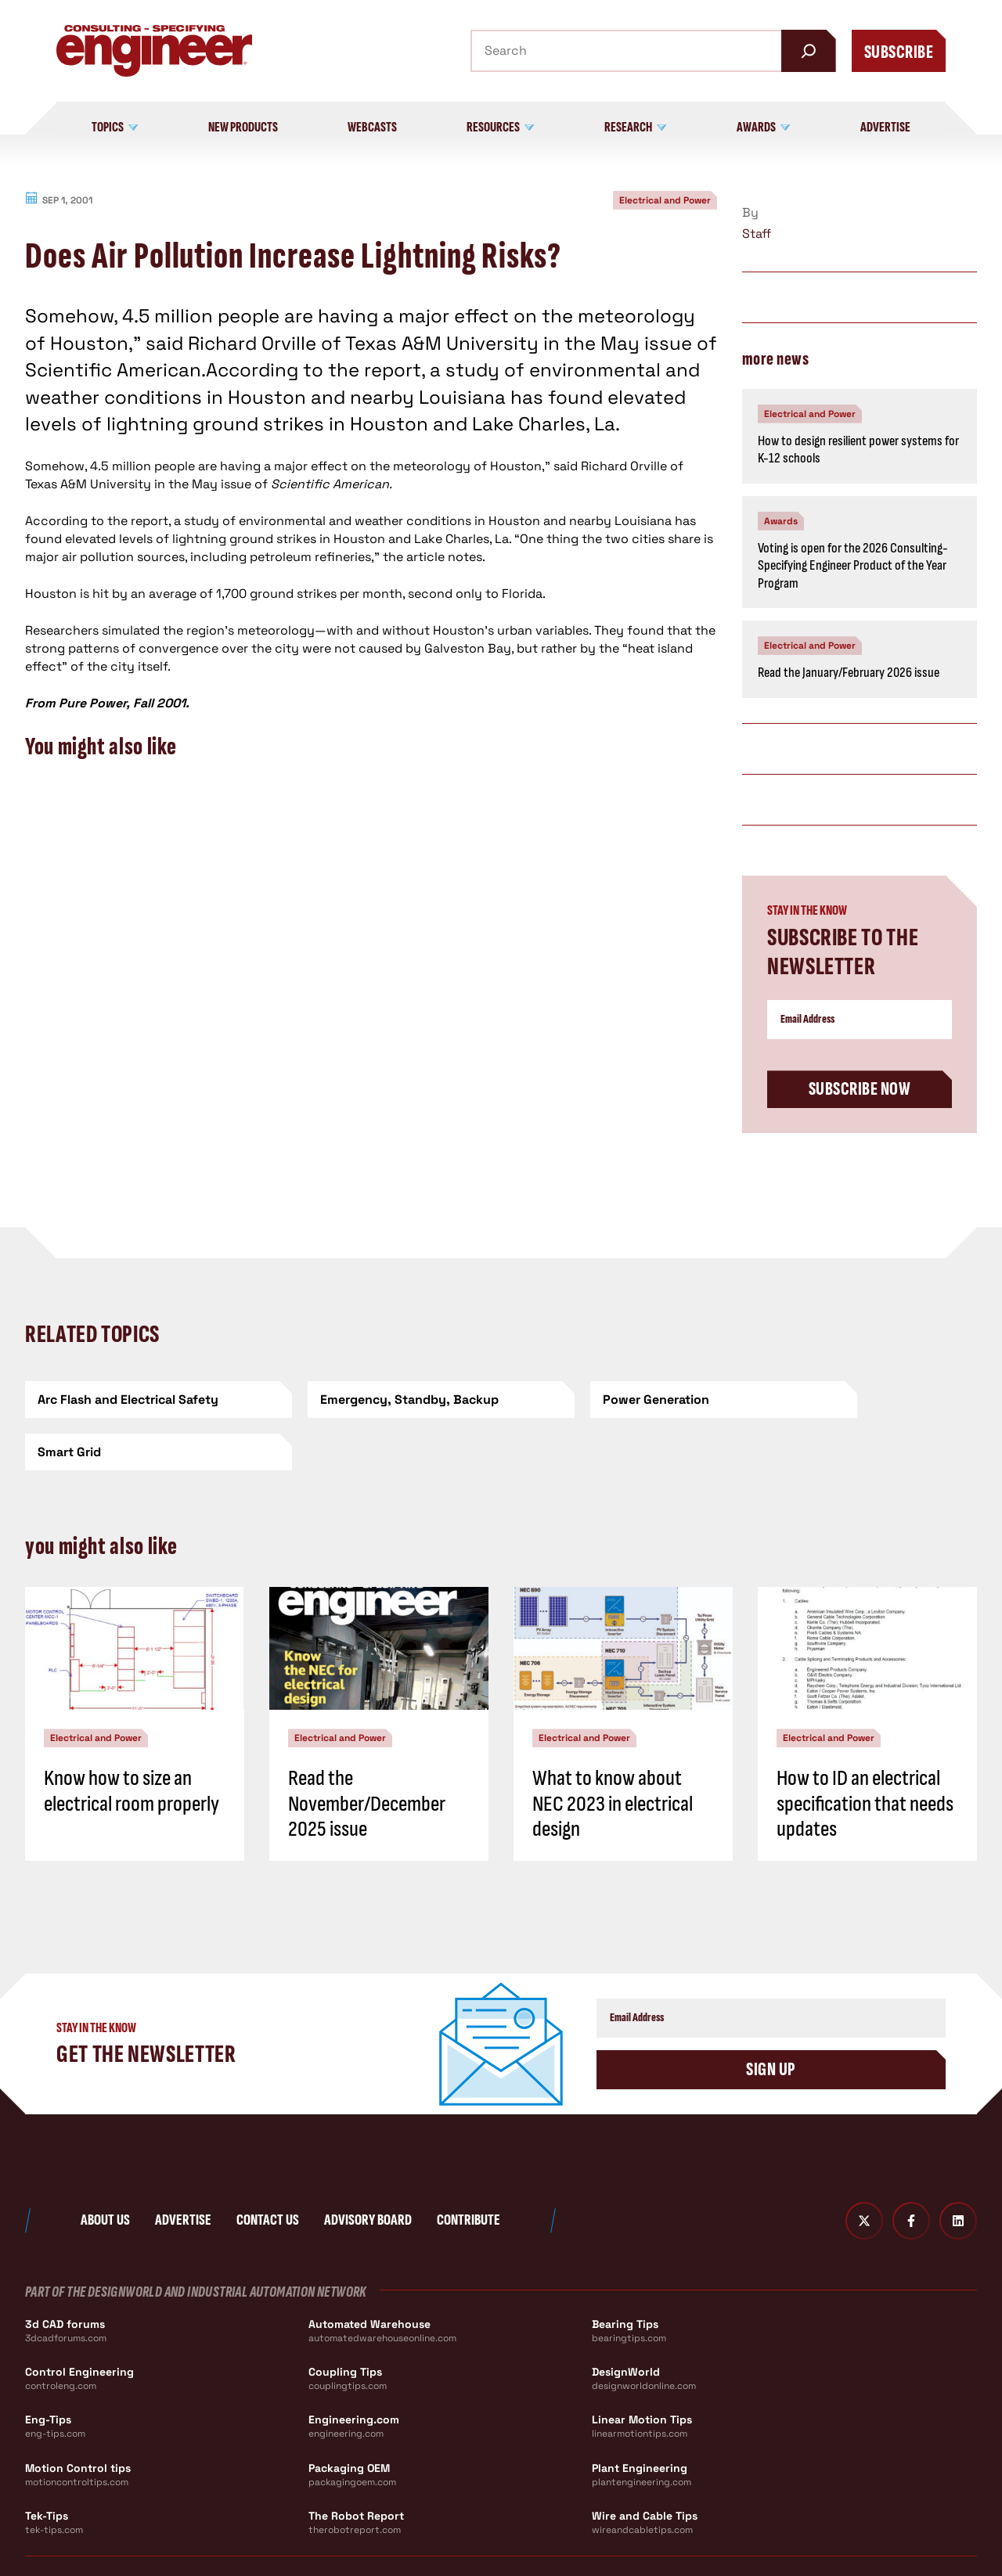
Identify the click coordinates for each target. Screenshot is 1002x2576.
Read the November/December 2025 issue (366, 1751)
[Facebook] (911, 2168)
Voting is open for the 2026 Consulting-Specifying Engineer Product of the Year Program (853, 566)
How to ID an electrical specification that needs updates (865, 1751)
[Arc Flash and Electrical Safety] (138, 1399)
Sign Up (770, 2017)
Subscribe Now (859, 1089)
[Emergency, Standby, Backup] (380, 1399)
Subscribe (898, 52)
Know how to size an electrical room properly (131, 1738)
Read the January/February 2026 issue (848, 672)
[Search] (808, 51)
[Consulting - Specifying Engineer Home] (154, 51)
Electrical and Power (665, 200)
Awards (781, 521)
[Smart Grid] (864, 1399)
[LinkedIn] (958, 2168)
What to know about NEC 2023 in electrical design (612, 1751)
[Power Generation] (622, 1399)
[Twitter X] (864, 2168)
